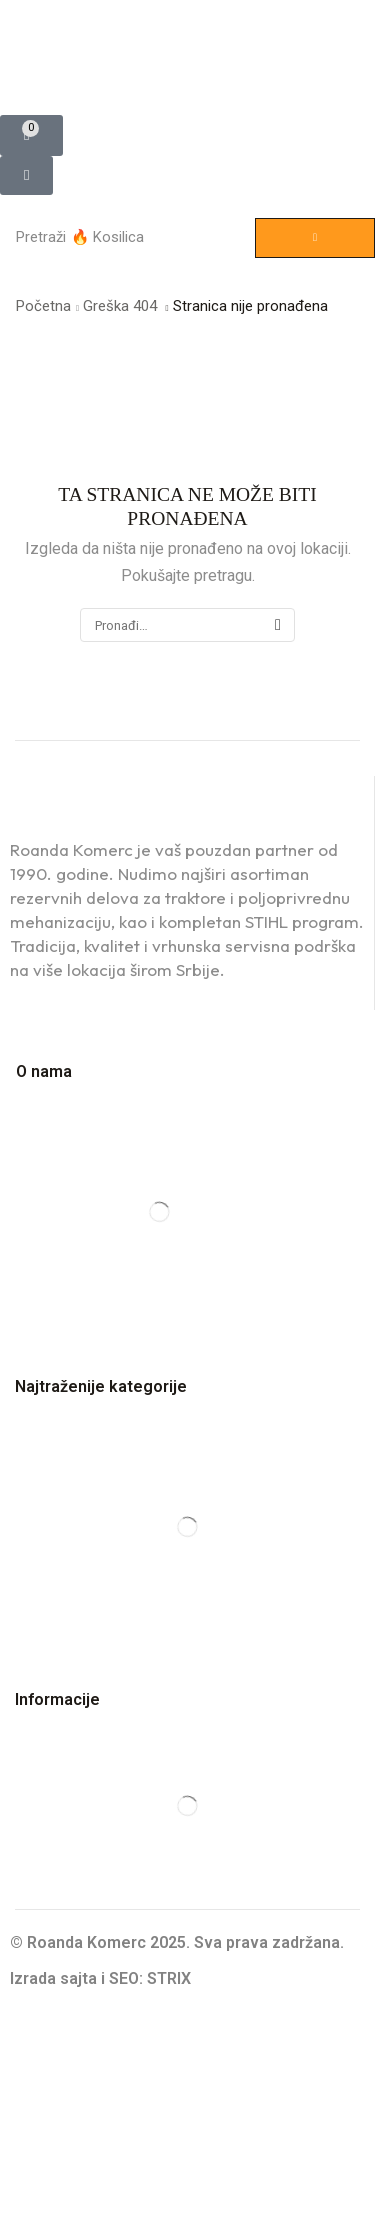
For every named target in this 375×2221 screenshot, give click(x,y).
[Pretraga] (315, 238)
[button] (31, 135)
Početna (43, 306)
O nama (44, 1071)
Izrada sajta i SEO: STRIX (100, 1978)
